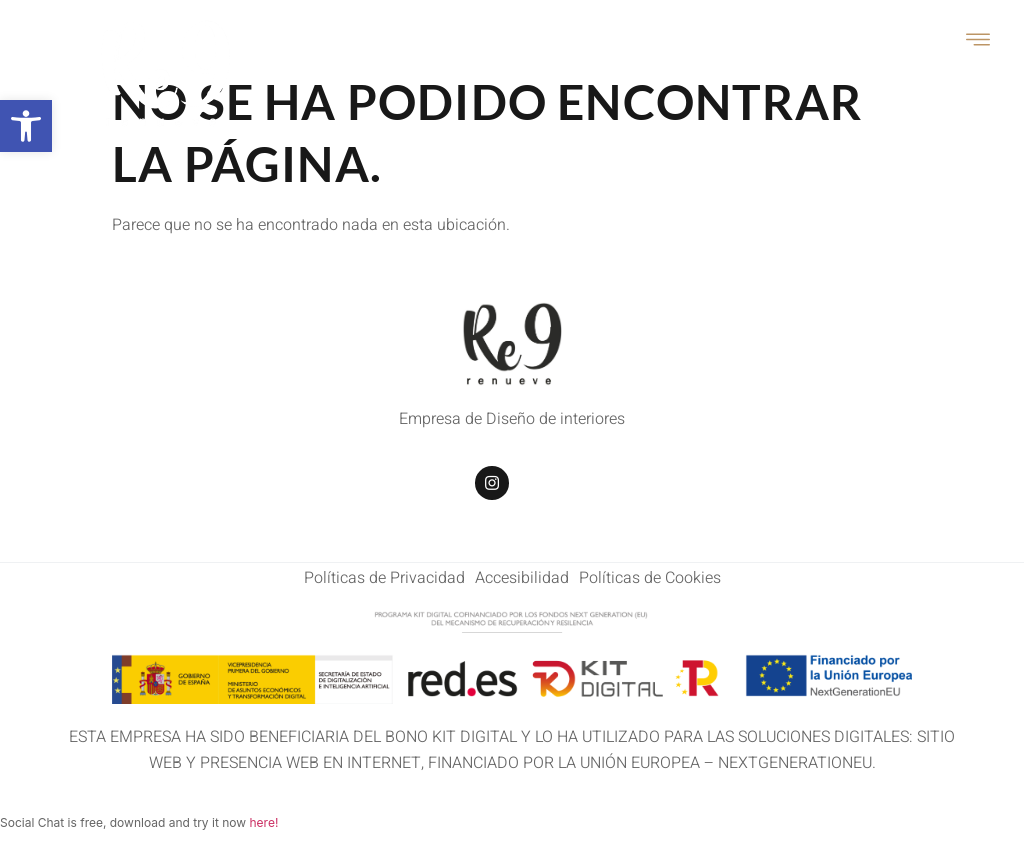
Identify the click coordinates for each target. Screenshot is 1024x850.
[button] (26, 126)
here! (263, 822)
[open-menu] (979, 42)
